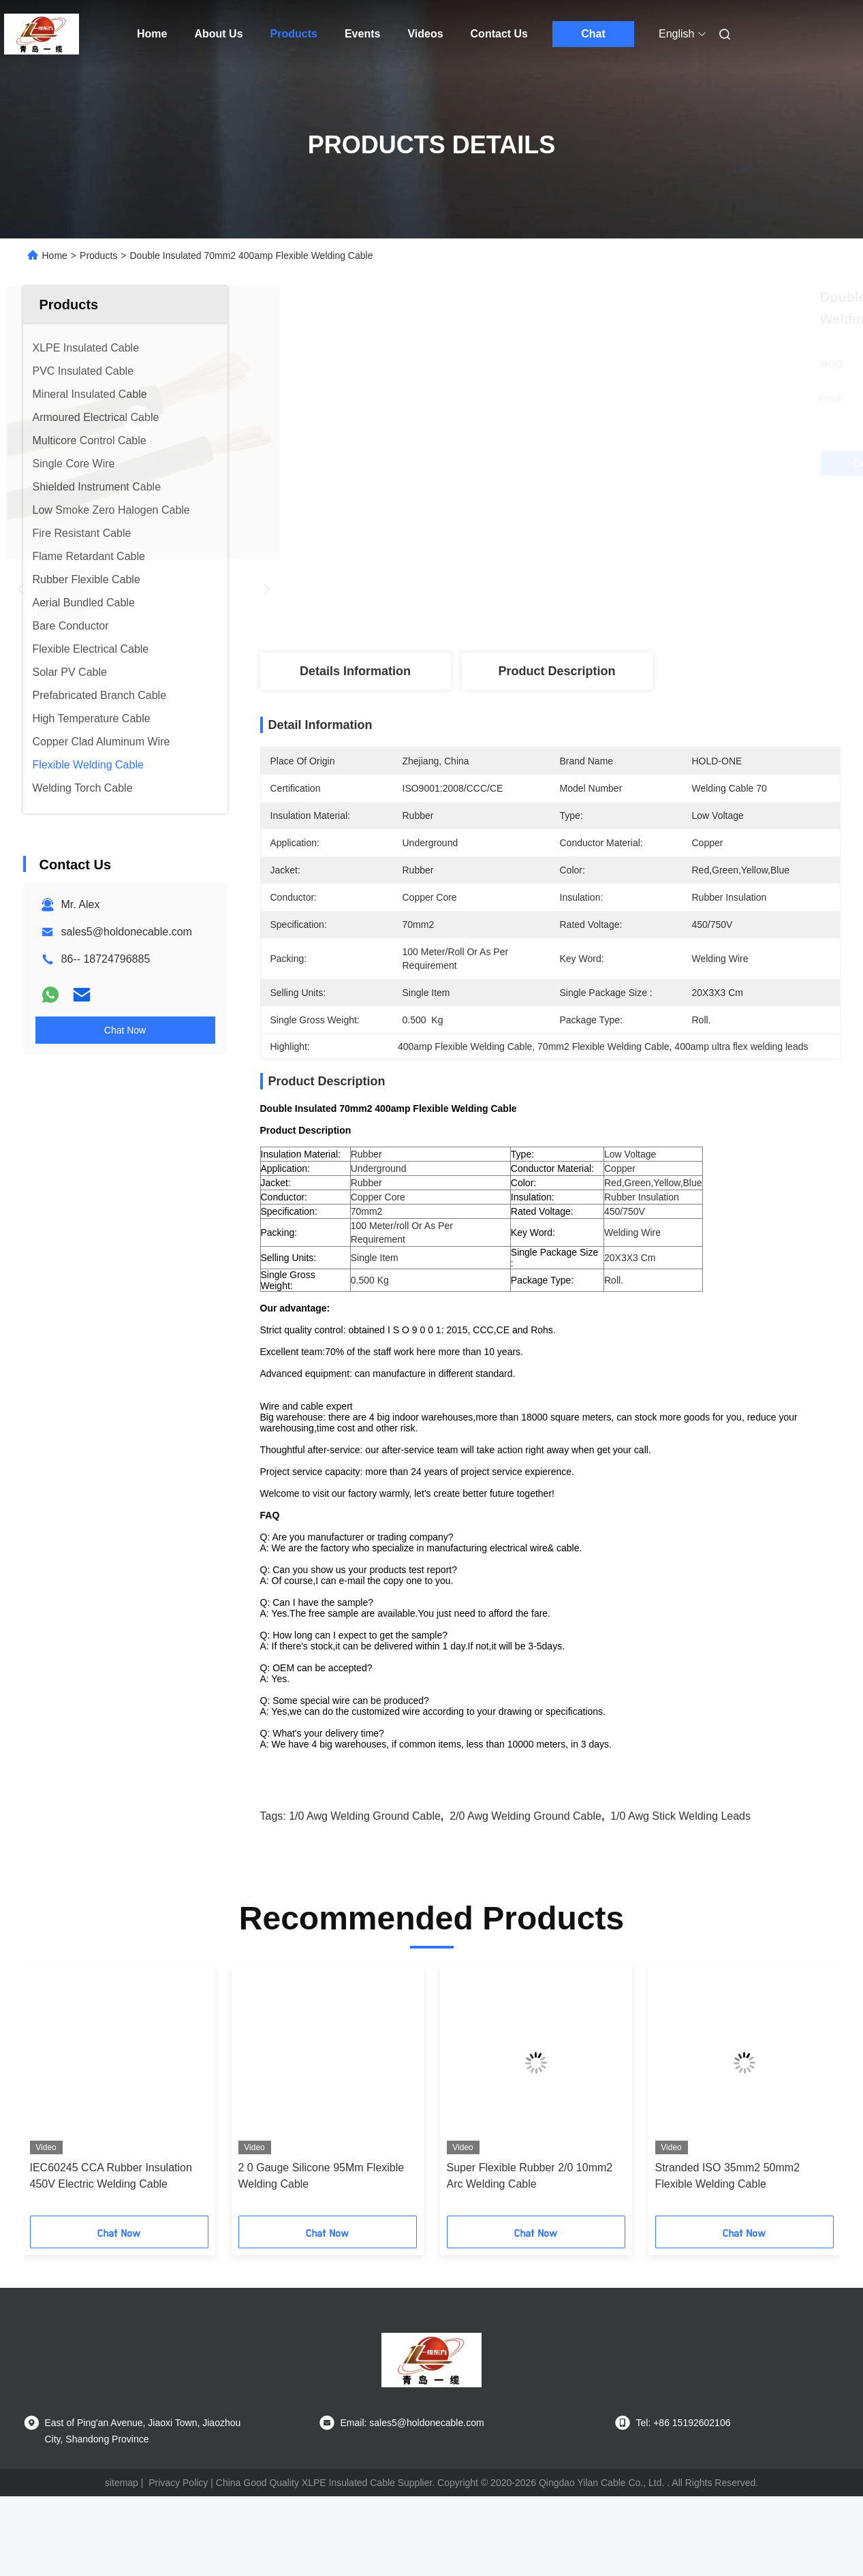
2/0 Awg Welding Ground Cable (525, 1863)
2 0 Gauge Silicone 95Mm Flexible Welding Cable (321, 2223)
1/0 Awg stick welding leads (680, 1863)
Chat (593, 34)
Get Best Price (622, 463)
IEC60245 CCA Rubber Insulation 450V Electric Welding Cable (111, 2223)
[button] (69, 2142)
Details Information (355, 671)
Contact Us (499, 34)
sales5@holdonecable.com (126, 931)
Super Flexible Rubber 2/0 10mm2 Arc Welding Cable (530, 2223)
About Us (218, 34)
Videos (425, 34)
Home (152, 34)
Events (362, 34)
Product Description (556, 671)
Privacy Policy (178, 2530)
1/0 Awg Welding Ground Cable (365, 1863)
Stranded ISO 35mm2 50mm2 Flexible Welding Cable (727, 2223)
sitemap (121, 2530)
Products (293, 34)
